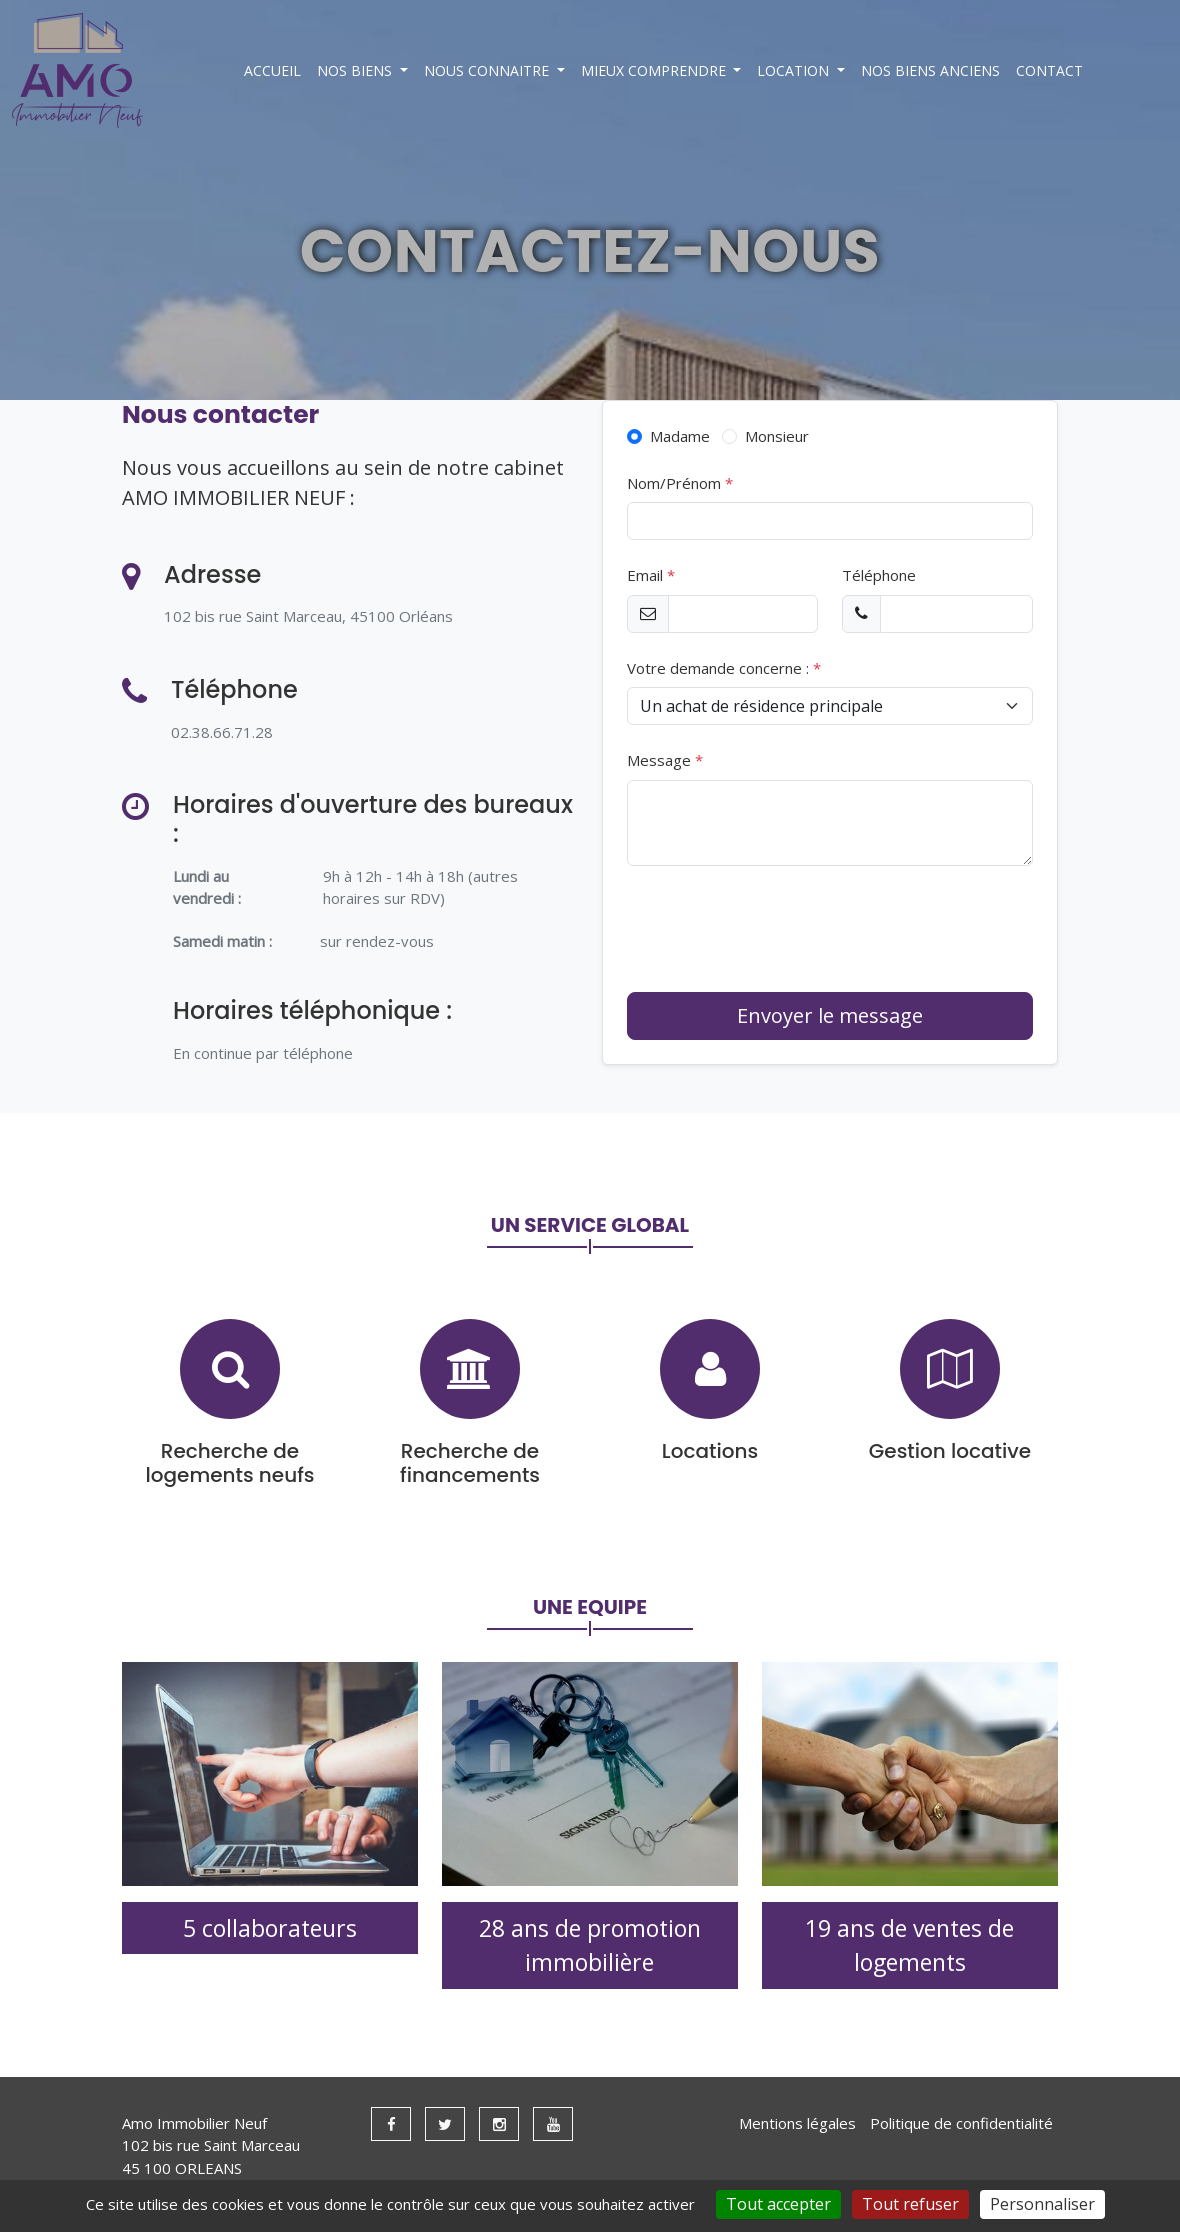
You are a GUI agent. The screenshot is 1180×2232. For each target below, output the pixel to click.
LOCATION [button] (795, 70)
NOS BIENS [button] (356, 70)
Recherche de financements (470, 1463)
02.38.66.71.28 (222, 732)
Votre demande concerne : (724, 668)
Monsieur (775, 436)
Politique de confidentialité (961, 2123)
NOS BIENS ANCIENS (930, 70)
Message (665, 760)
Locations (710, 1451)
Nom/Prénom (680, 483)
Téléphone (879, 575)
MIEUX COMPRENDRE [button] (655, 70)
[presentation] (779, 929)
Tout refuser (910, 2204)
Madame (678, 436)
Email (651, 575)
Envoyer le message (830, 1015)
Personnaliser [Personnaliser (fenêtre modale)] (1042, 2204)
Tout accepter (778, 2204)
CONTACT (1049, 70)
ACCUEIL (272, 70)
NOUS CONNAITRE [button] (488, 70)
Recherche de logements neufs (230, 1463)
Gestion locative (950, 1451)
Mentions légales (797, 2123)
